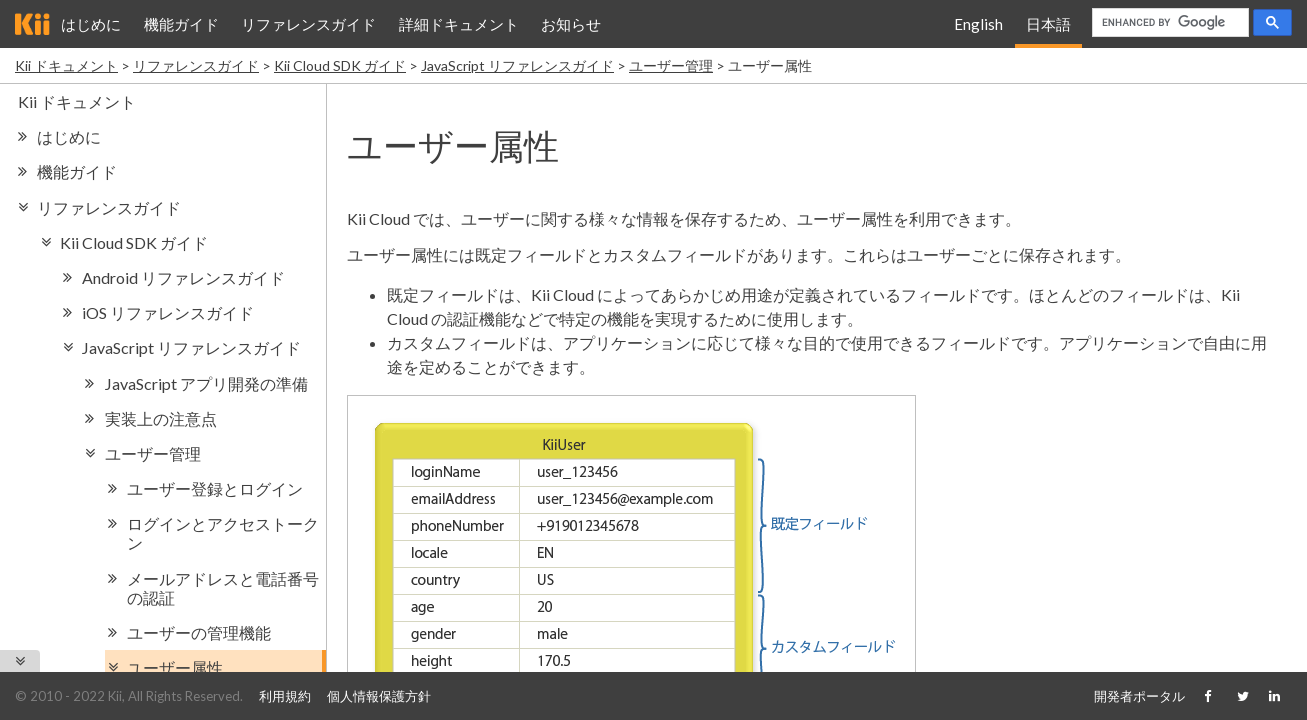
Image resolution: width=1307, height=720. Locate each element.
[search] (1168, 23)
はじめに (91, 24)
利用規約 (285, 696)
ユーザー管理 (671, 65)
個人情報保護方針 (379, 696)
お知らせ (571, 24)
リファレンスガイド (308, 24)
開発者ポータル (1139, 696)
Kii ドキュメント (66, 65)
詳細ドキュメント (459, 24)
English (978, 24)
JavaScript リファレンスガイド (517, 65)
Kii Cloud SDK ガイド (340, 65)
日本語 (1048, 24)
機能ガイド (181, 24)
